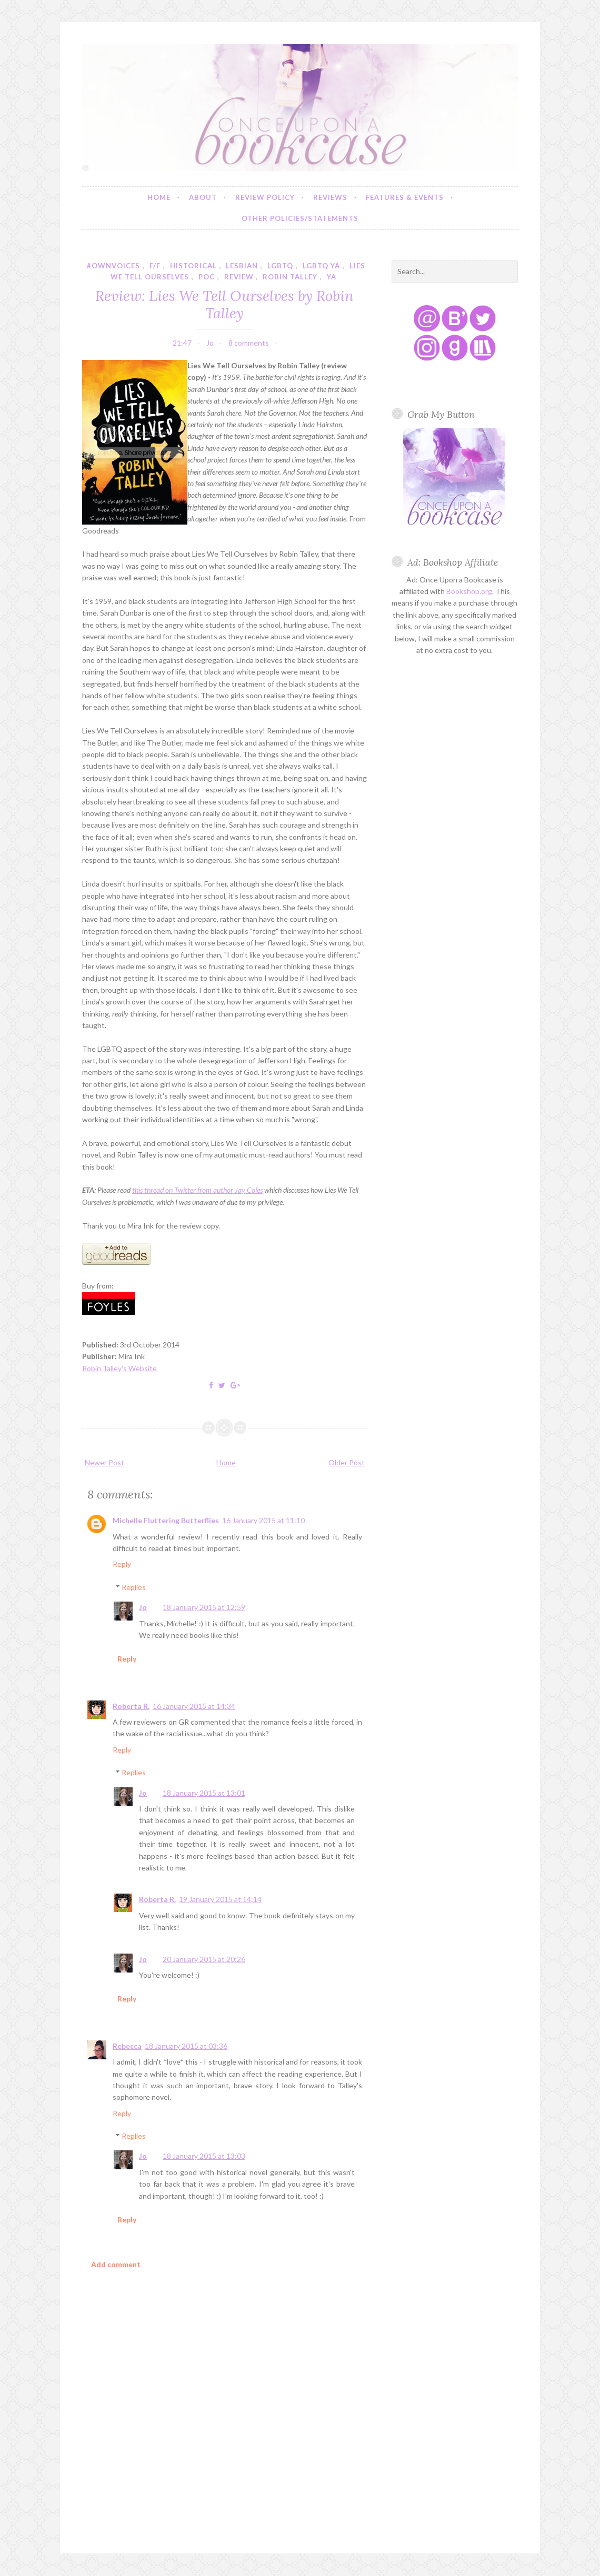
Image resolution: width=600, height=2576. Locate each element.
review (239, 277)
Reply (122, 1563)
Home (159, 197)
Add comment (116, 2264)
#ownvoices (113, 265)
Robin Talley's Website (119, 1368)
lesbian (242, 265)
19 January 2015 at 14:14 (220, 1899)
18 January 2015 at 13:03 (204, 2155)
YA (331, 277)
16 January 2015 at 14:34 (194, 1706)
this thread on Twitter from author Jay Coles (197, 1189)
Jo (143, 1607)
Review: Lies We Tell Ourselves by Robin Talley (224, 304)
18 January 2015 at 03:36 (186, 2045)
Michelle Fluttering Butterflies (166, 1520)
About (203, 197)
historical (193, 265)
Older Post (346, 1462)
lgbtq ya (321, 265)
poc (206, 277)
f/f (155, 265)
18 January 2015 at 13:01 (204, 1792)
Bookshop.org (469, 591)
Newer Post (104, 1462)
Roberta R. (131, 1706)
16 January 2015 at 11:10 (263, 1520)
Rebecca (127, 2045)
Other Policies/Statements (300, 218)
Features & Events (405, 197)
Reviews (330, 197)
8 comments (248, 342)
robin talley (290, 277)
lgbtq (280, 265)
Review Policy (265, 197)
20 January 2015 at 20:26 (204, 1959)
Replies (134, 1587)
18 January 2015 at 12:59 (204, 1607)
